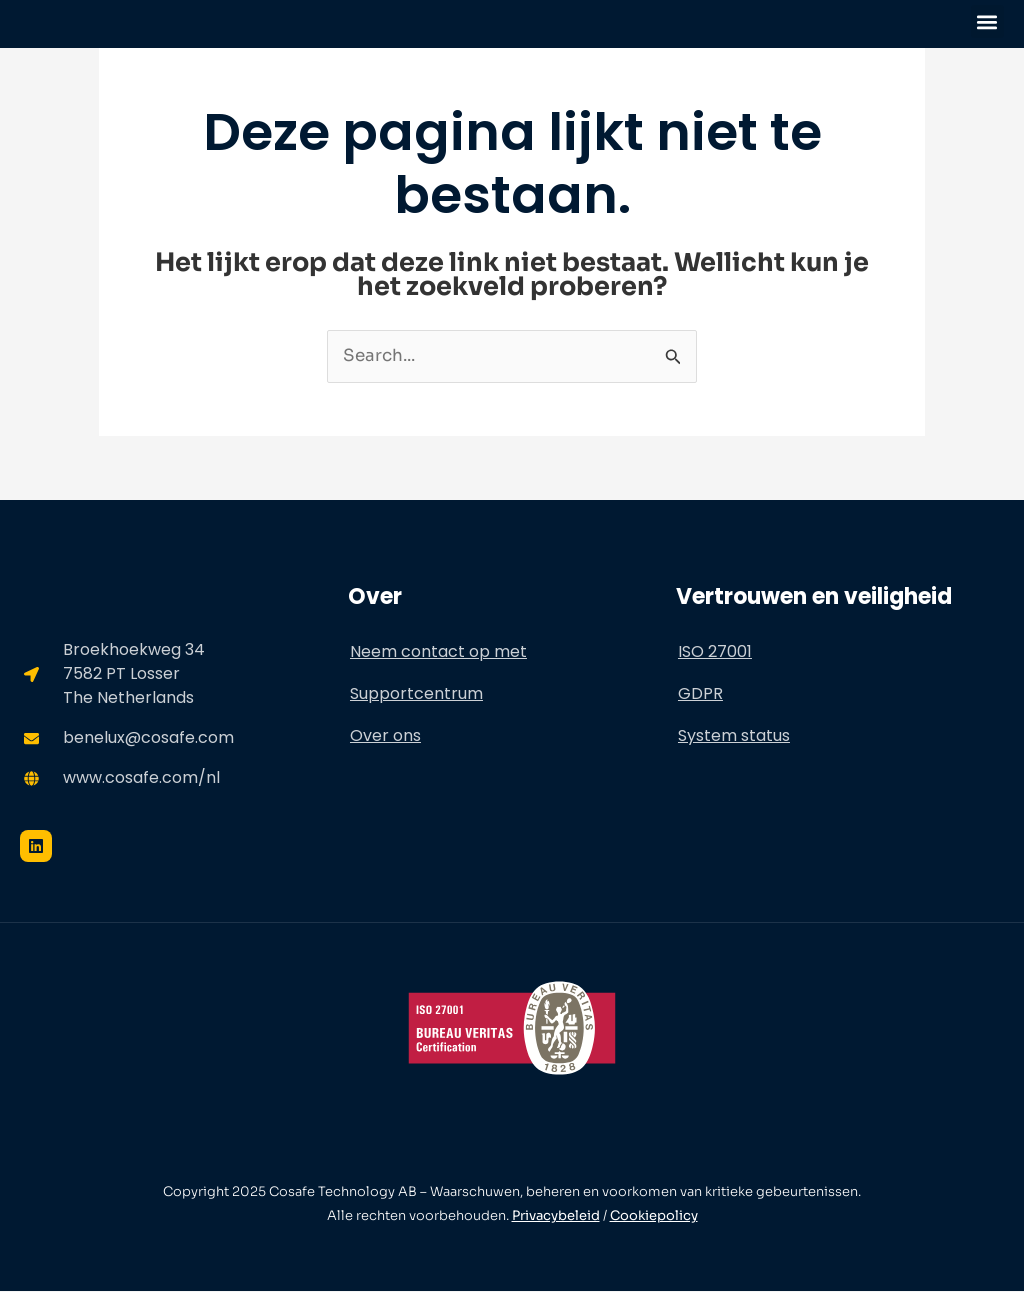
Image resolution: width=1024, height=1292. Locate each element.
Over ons (385, 735)
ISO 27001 (715, 651)
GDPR (700, 693)
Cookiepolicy (654, 1216)
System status (734, 735)
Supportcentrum (416, 693)
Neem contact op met (438, 651)
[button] (987, 21)
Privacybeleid (556, 1216)
